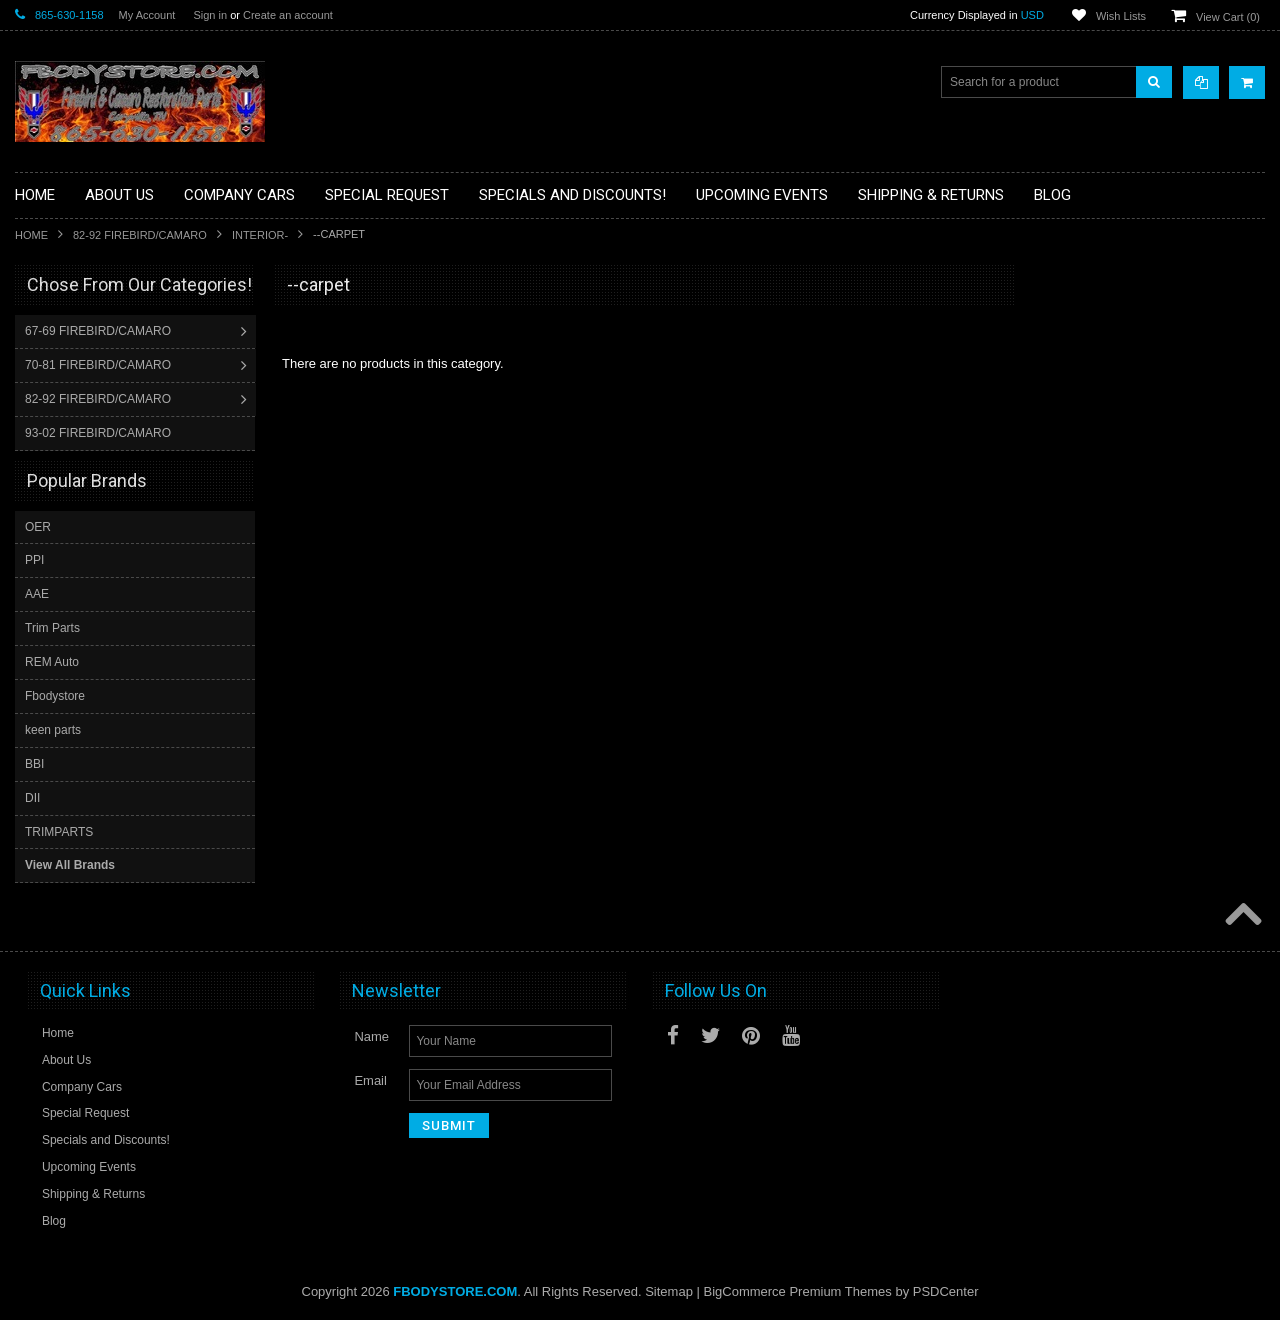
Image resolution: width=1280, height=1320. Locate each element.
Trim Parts (52, 627)
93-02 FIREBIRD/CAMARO (100, 433)
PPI (34, 559)
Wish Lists (1121, 16)
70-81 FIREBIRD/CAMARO (100, 365)
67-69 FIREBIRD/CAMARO (100, 331)
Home (31, 235)
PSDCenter (946, 1290)
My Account (147, 15)
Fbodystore (55, 695)
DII (32, 797)
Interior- (260, 235)
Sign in (210, 15)
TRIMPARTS (59, 831)
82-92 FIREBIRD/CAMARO (140, 235)
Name (371, 1035)
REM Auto (52, 661)
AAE (37, 593)
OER (38, 526)
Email (370, 1079)
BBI (34, 763)
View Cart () (1228, 17)
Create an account (288, 15)
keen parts (53, 729)
